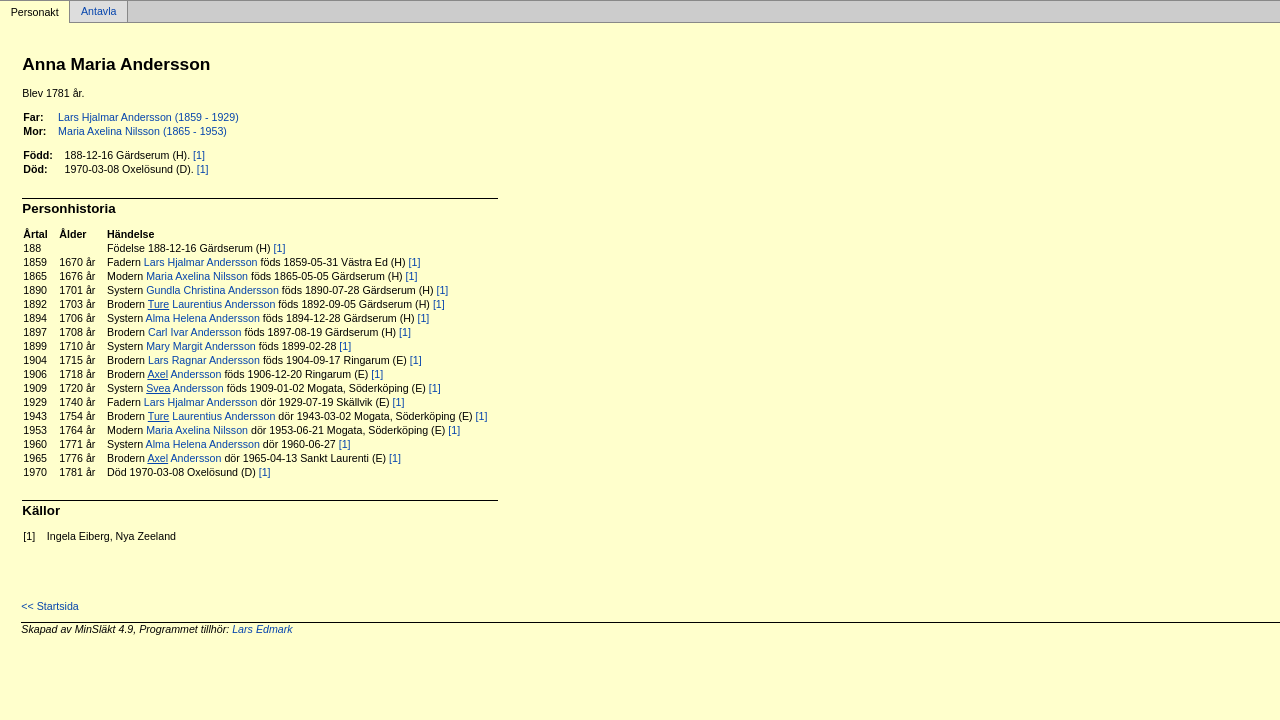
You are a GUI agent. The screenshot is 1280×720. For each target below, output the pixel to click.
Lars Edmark (262, 629)
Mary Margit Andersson (201, 346)
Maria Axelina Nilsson (197, 276)
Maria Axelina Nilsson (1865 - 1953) (142, 131)
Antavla (99, 12)
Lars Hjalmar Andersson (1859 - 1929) (148, 117)
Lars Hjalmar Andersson (201, 262)
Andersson (184, 374)
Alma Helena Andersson (203, 318)
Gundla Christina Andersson (212, 290)
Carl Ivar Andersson (195, 332)
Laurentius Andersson (212, 304)
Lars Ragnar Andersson (204, 360)
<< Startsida (49, 606)
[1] (199, 155)
